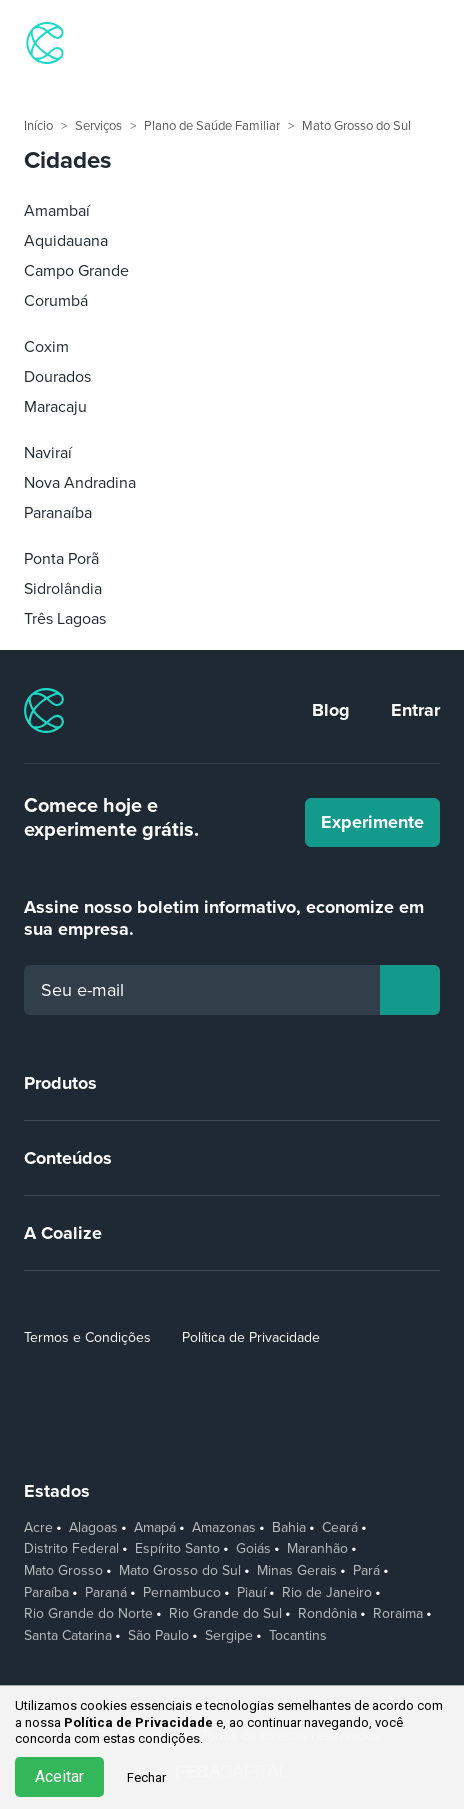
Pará (366, 1571)
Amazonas (224, 1528)
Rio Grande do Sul (225, 1614)
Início (38, 126)
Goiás (253, 1549)
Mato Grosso (63, 1571)
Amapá (155, 1528)
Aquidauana (66, 241)
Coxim (46, 347)
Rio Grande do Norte (88, 1614)
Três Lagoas (65, 619)
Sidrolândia (63, 589)
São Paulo (158, 1636)
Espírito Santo (177, 1549)
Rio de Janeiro (327, 1593)
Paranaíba (58, 513)
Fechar (146, 1777)
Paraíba (46, 1593)
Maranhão (317, 1549)
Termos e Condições (87, 1337)
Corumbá (56, 301)
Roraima (398, 1614)
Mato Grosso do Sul (356, 126)
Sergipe (229, 1636)
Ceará (340, 1528)
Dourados (57, 377)
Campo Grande (76, 271)
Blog (331, 710)
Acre (38, 1528)
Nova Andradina (80, 483)
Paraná (106, 1593)
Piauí (251, 1593)
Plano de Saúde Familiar (212, 126)
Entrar (415, 710)
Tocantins (298, 1636)
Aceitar (59, 1776)
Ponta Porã (61, 559)
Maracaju (55, 407)
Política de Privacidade (251, 1337)
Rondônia (327, 1614)
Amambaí (57, 211)
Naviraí (48, 453)
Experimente (372, 822)
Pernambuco (182, 1593)
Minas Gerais (297, 1571)
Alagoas (93, 1528)
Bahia (289, 1528)
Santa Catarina (68, 1636)
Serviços (98, 126)
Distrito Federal (71, 1549)
